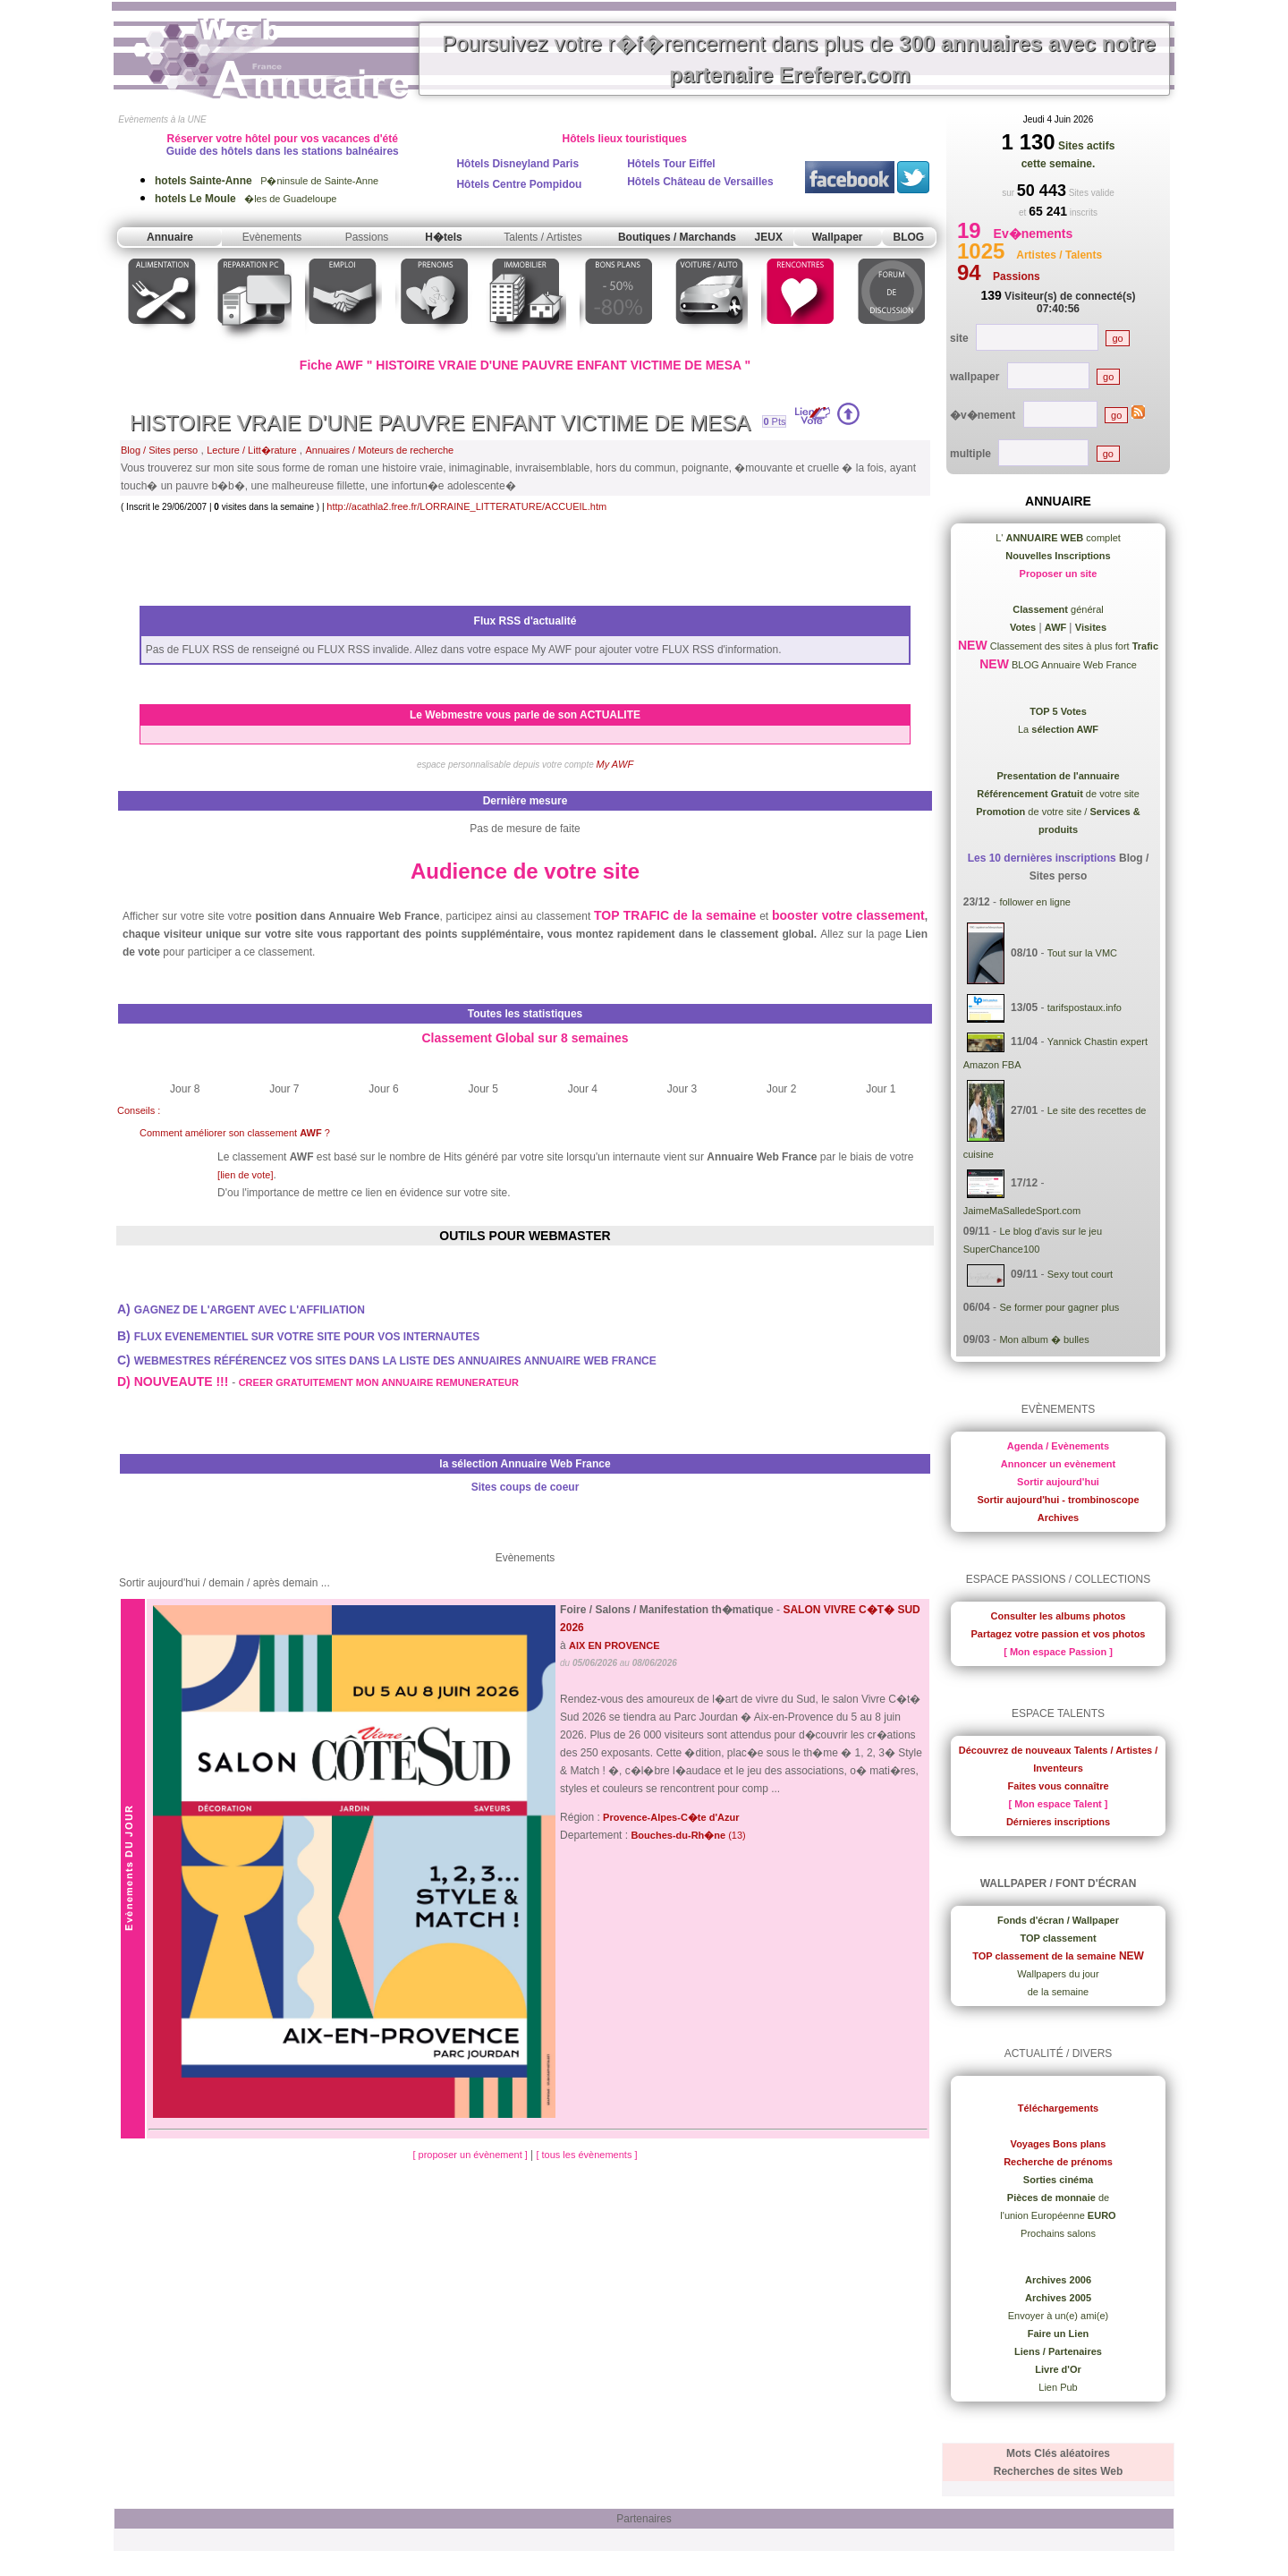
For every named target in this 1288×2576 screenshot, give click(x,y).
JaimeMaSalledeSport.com (1021, 1210)
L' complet (1058, 537)
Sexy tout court (1080, 1275)
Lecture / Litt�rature (251, 450)
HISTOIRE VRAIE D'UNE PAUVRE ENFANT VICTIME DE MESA (440, 423)
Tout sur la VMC (1082, 953)
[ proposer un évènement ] (471, 2154)
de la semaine (1058, 1991)
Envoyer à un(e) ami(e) (1058, 2315)
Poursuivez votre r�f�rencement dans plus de (799, 59)
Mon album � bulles (1044, 1339)
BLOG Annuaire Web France (1073, 664)
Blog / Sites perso (159, 450)
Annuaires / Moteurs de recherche (380, 450)
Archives (1058, 1517)
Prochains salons (1058, 2233)
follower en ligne (1035, 902)
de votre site (1058, 793)
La (1058, 729)
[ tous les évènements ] (586, 2154)
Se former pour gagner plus (1059, 1307)
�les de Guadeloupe (245, 198)
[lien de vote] (245, 1174)
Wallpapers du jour (1057, 1973)
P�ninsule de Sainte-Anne (266, 180)
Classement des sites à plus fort (1072, 646)
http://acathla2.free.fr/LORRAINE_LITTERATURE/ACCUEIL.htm (466, 506)
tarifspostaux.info (1084, 1007)
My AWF (615, 764)
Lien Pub (1057, 2387)
